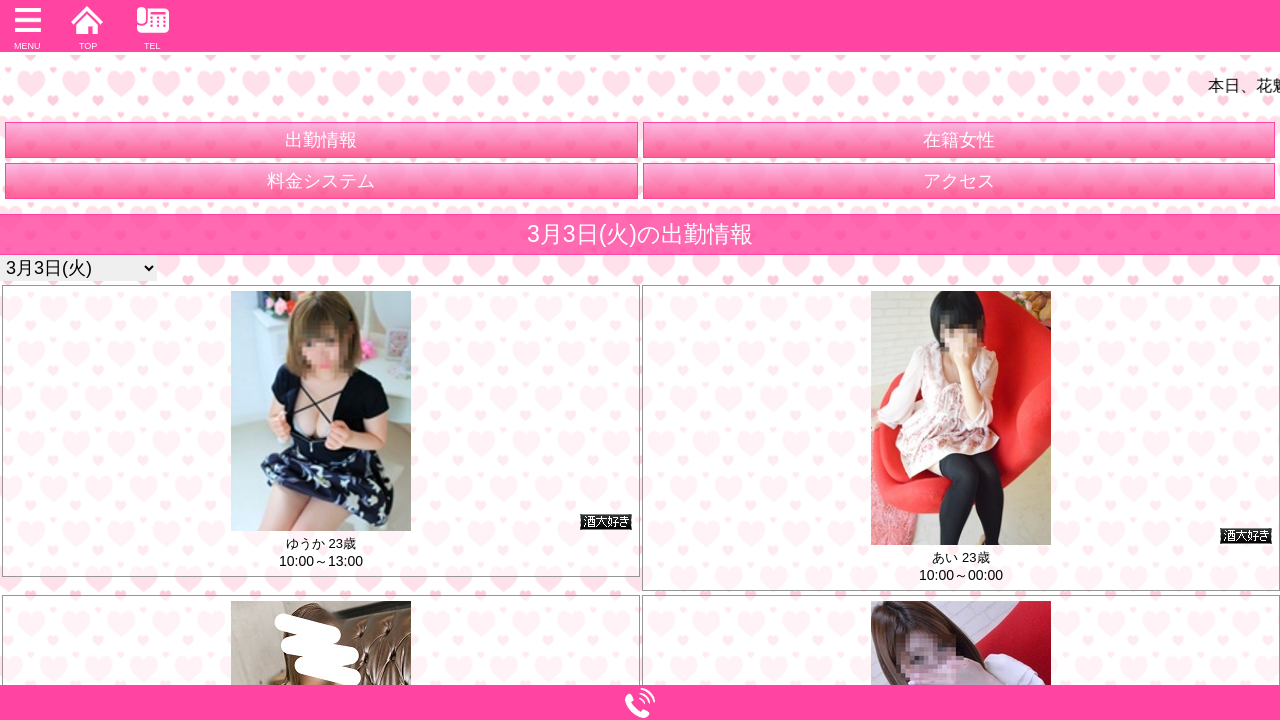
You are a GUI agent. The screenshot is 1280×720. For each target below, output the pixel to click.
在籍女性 (959, 140)
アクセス (959, 181)
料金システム (321, 181)
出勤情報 (321, 140)
